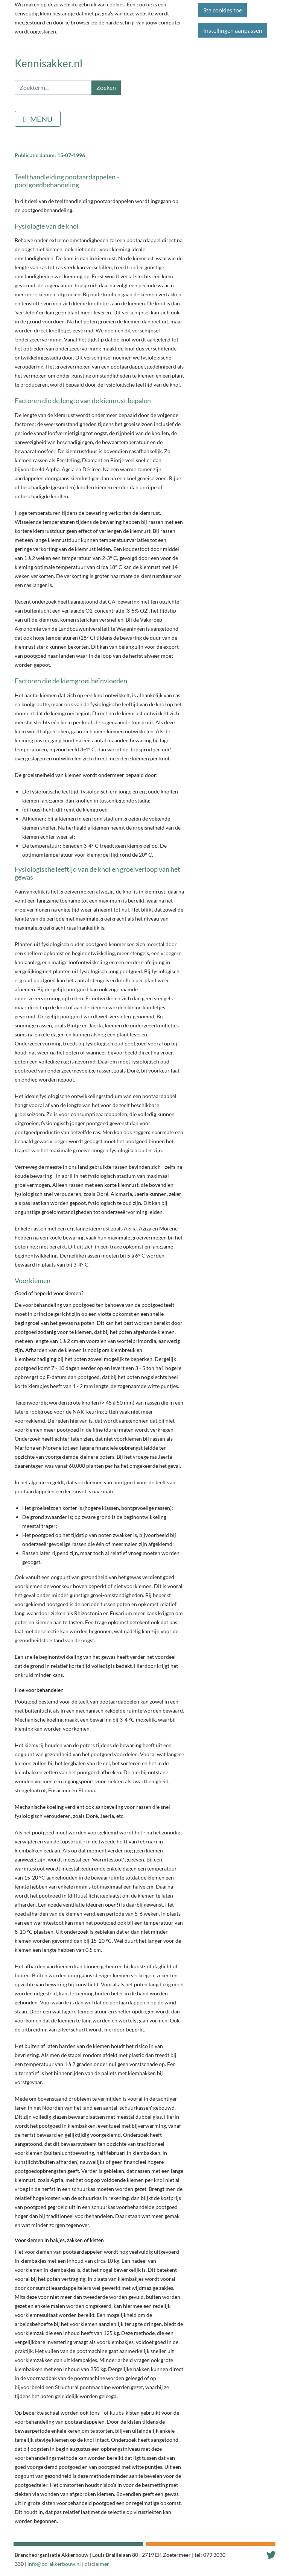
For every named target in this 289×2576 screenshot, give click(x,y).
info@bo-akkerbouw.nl (54, 2564)
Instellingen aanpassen (232, 30)
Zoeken (106, 87)
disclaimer (97, 2564)
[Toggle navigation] (38, 119)
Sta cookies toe (222, 10)
